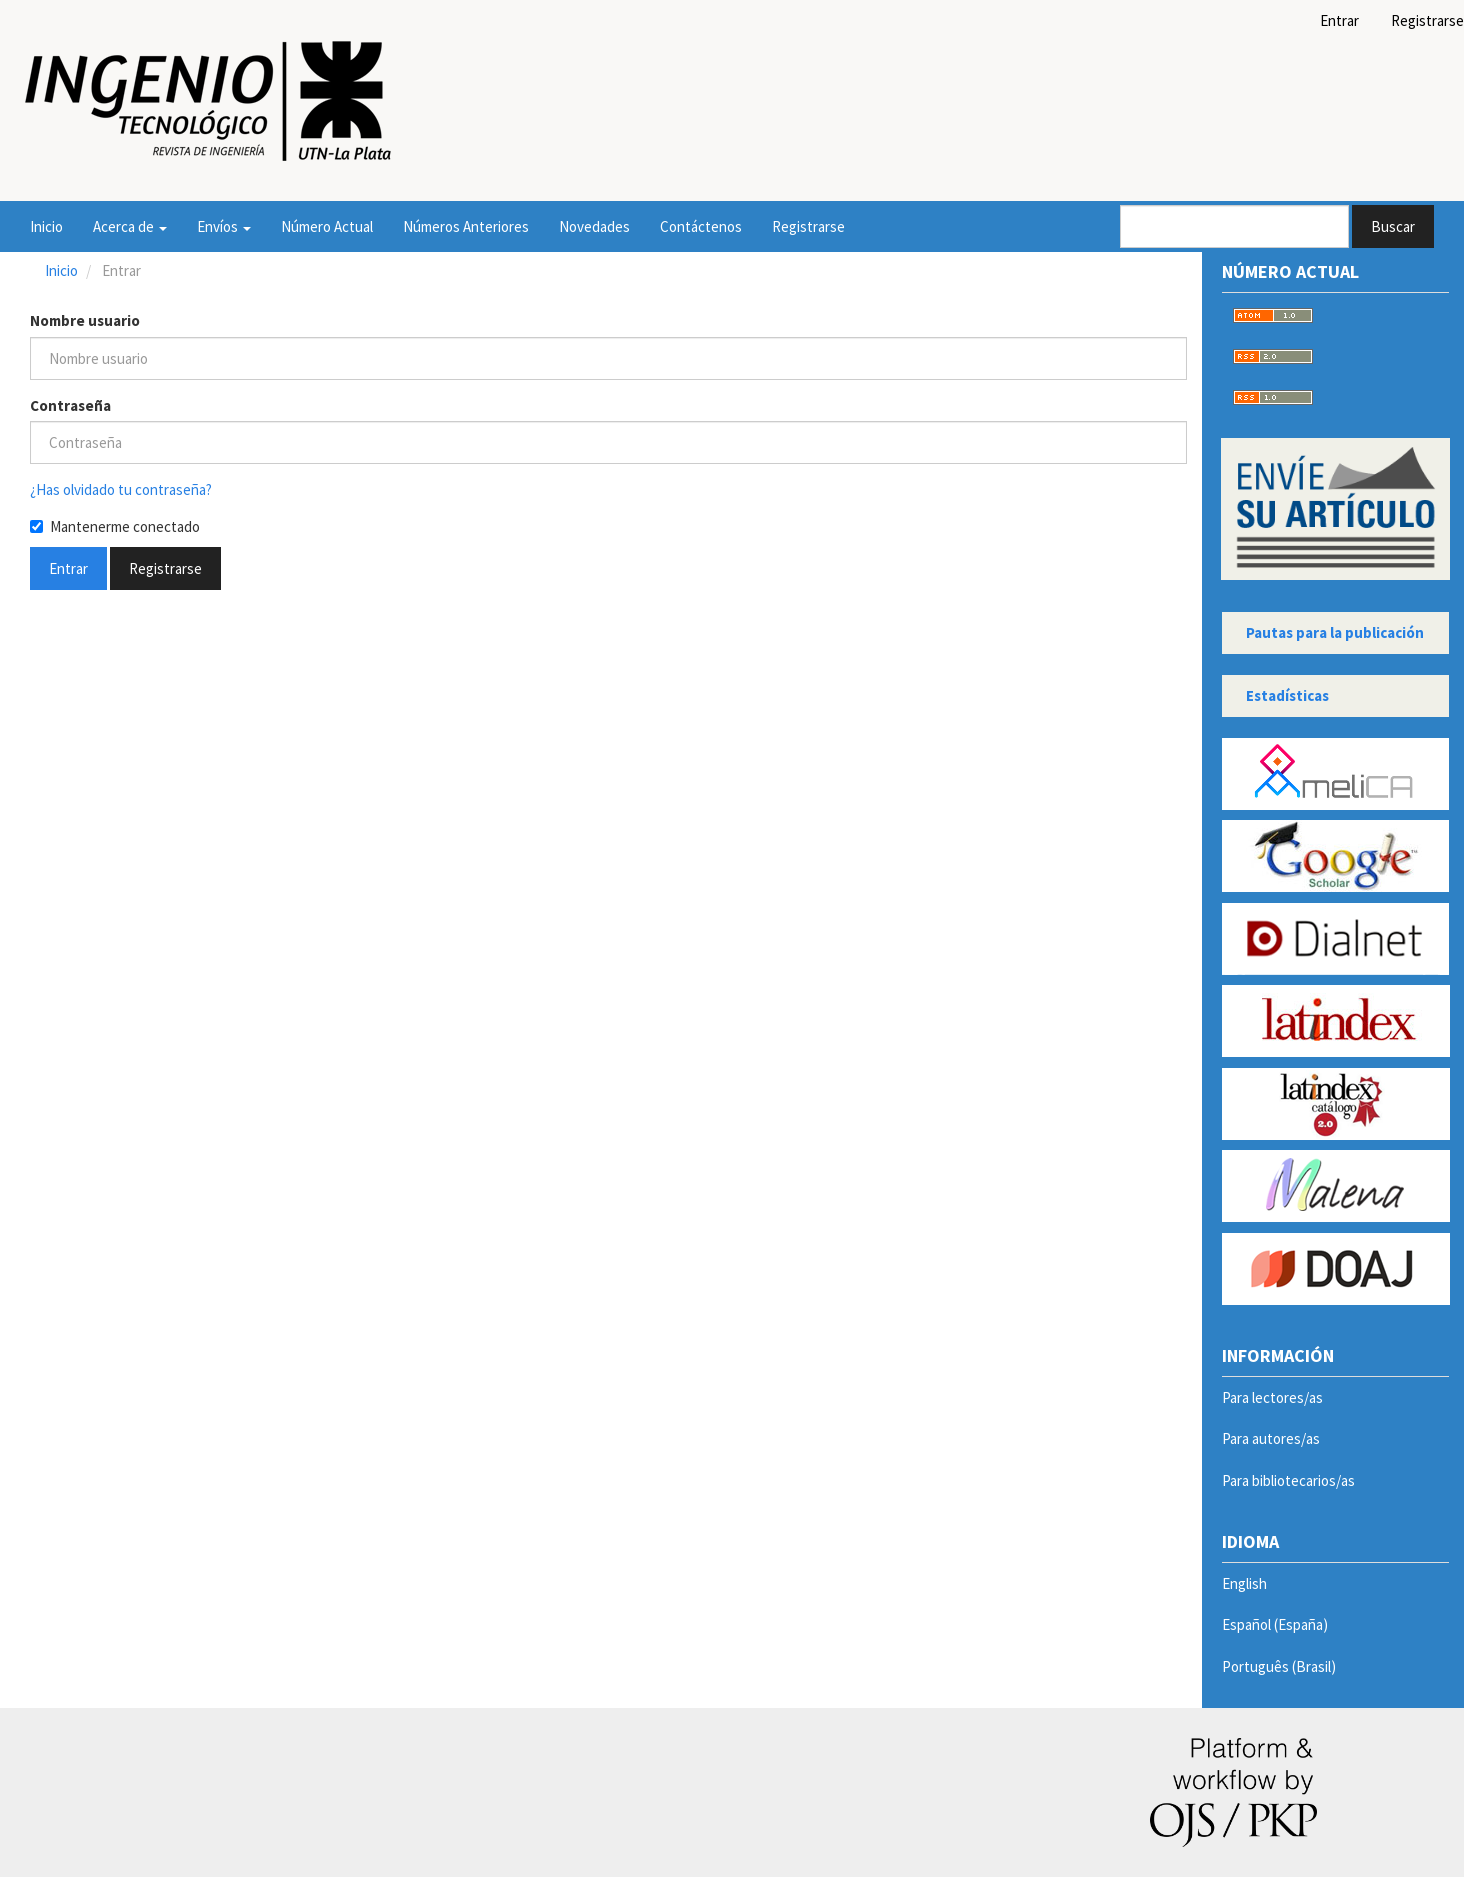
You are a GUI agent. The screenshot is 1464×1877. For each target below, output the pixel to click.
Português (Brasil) (1279, 1666)
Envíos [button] (224, 226)
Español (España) (1275, 1624)
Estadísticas (1287, 695)
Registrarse (808, 226)
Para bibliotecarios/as (1288, 1480)
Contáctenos (701, 226)
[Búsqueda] (1234, 226)
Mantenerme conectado (115, 526)
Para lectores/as (1272, 1397)
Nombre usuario (85, 320)
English (1244, 1583)
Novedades (594, 226)
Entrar (1339, 20)
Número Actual (327, 226)
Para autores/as (1271, 1438)
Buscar (1393, 226)
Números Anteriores (466, 226)
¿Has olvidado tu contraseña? (121, 489)
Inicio (46, 226)
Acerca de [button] (130, 226)
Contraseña (70, 405)
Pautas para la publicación (1335, 632)
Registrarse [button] (165, 568)
